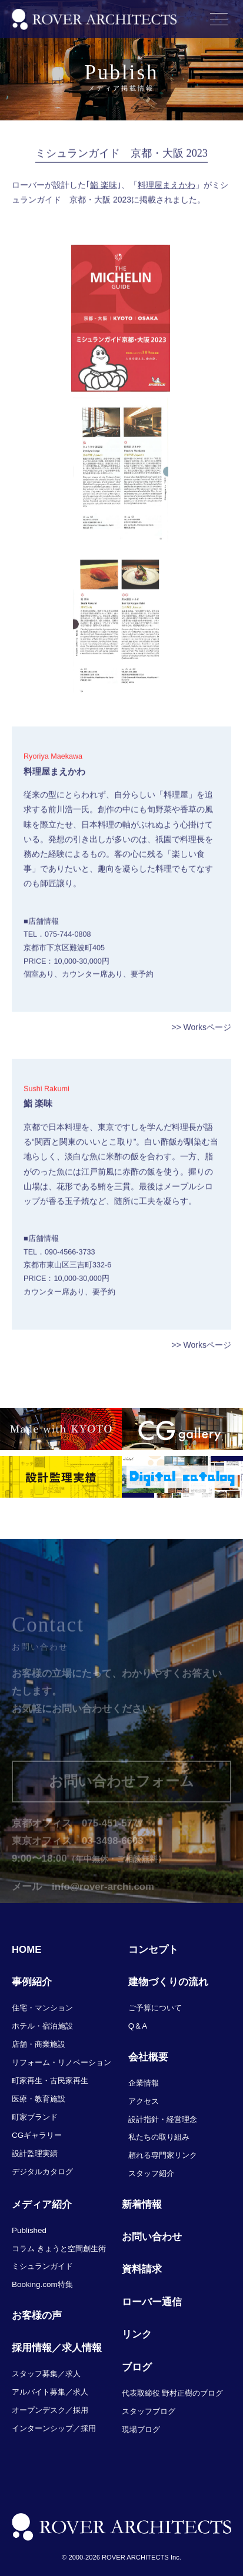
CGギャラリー (37, 2135)
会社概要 (148, 2057)
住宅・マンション (42, 2007)
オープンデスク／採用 (50, 2410)
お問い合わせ (152, 2236)
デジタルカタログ (42, 2171)
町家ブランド (35, 2117)
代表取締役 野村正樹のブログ (173, 2393)
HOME (26, 1949)
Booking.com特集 (42, 2284)
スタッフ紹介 (151, 2173)
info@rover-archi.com (103, 1899)
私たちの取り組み (158, 2137)
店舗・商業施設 (38, 2044)
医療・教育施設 (38, 2098)
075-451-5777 (113, 1835)
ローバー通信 (152, 2302)
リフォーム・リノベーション (61, 2062)
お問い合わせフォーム (121, 1794)
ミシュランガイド (42, 2266)
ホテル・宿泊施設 (42, 2026)
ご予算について (155, 2007)
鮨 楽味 (103, 191)
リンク (137, 2334)
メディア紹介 (42, 2204)
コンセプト (153, 1949)
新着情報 (142, 2204)
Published (29, 2230)
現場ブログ (141, 2429)
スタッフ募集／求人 (46, 2373)
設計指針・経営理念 (162, 2119)
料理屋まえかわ (166, 191)
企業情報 (143, 2083)
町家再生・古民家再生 (50, 2080)
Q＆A (137, 2026)
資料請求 (142, 2269)
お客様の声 (37, 2315)
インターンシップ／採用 (54, 2428)
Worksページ (207, 1034)
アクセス (143, 2101)
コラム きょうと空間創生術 (59, 2248)
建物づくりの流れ (168, 1982)
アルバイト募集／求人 (50, 2391)
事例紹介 (32, 1982)
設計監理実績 (35, 2153)
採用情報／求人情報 (57, 2347)
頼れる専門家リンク (162, 2155)
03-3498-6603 (113, 1853)
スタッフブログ (148, 2411)
